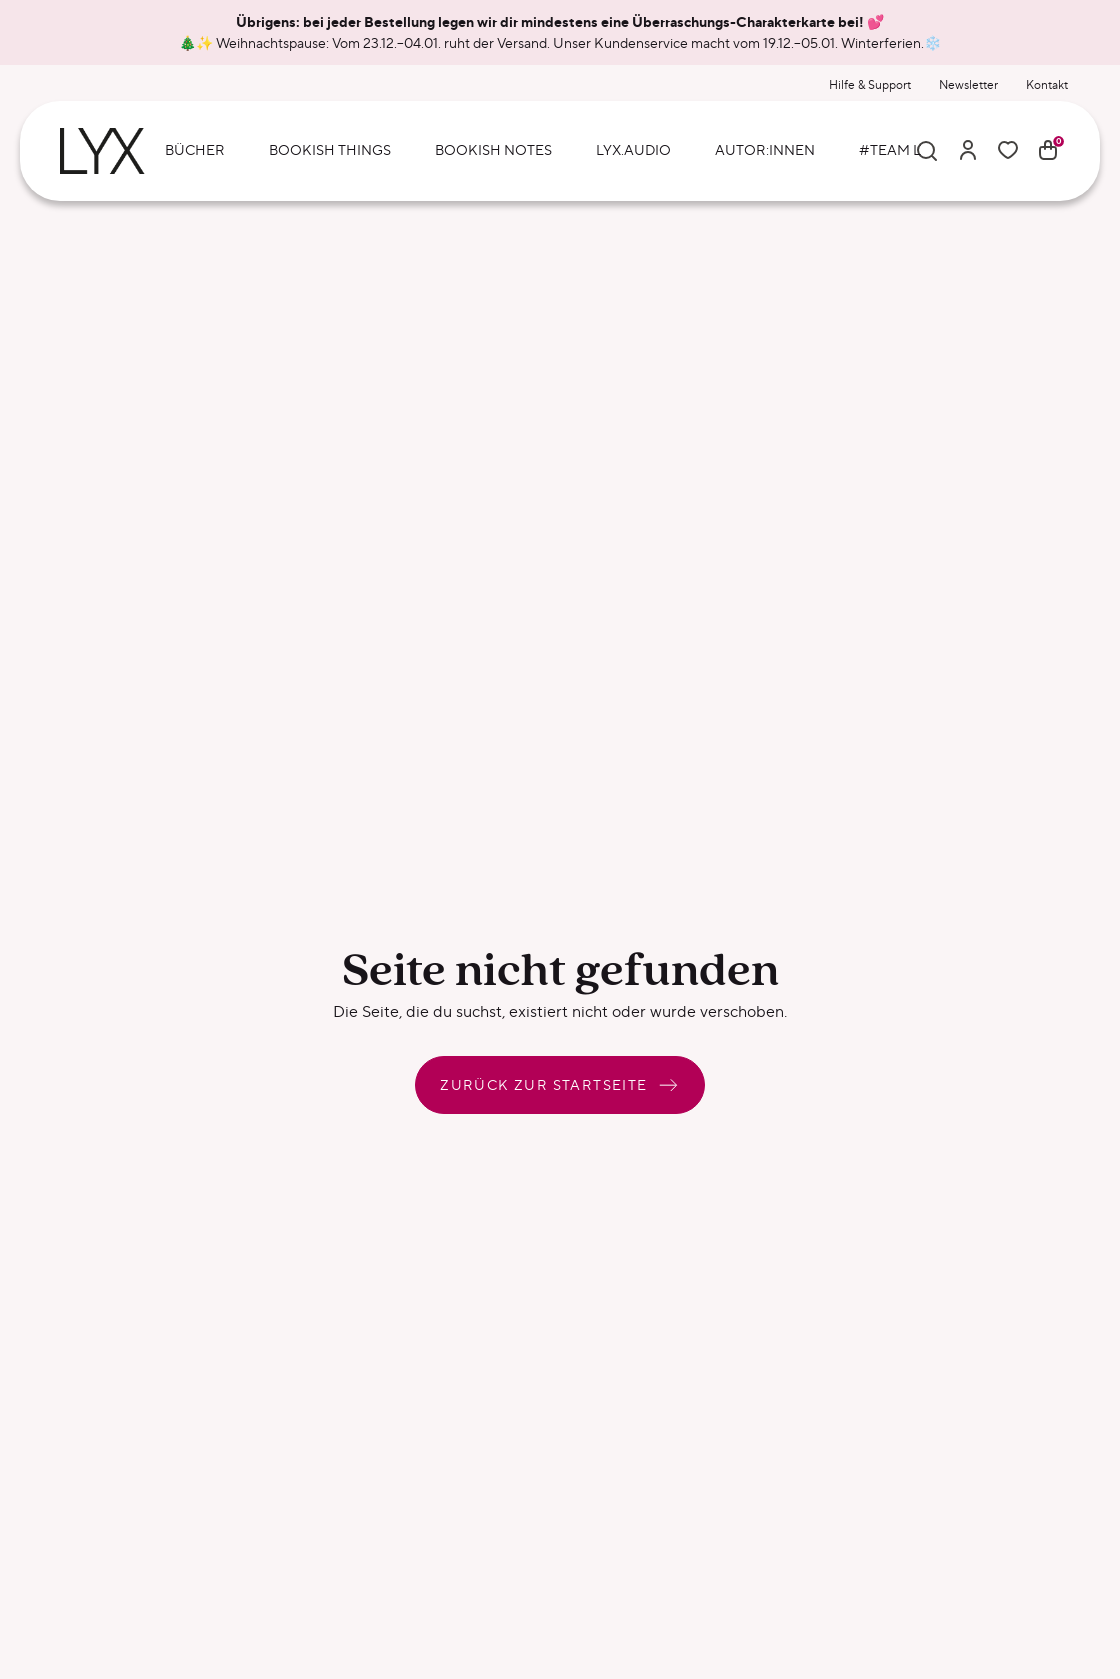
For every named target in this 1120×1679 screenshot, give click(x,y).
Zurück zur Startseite (559, 1085)
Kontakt (1047, 84)
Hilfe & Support (870, 84)
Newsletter (968, 84)
